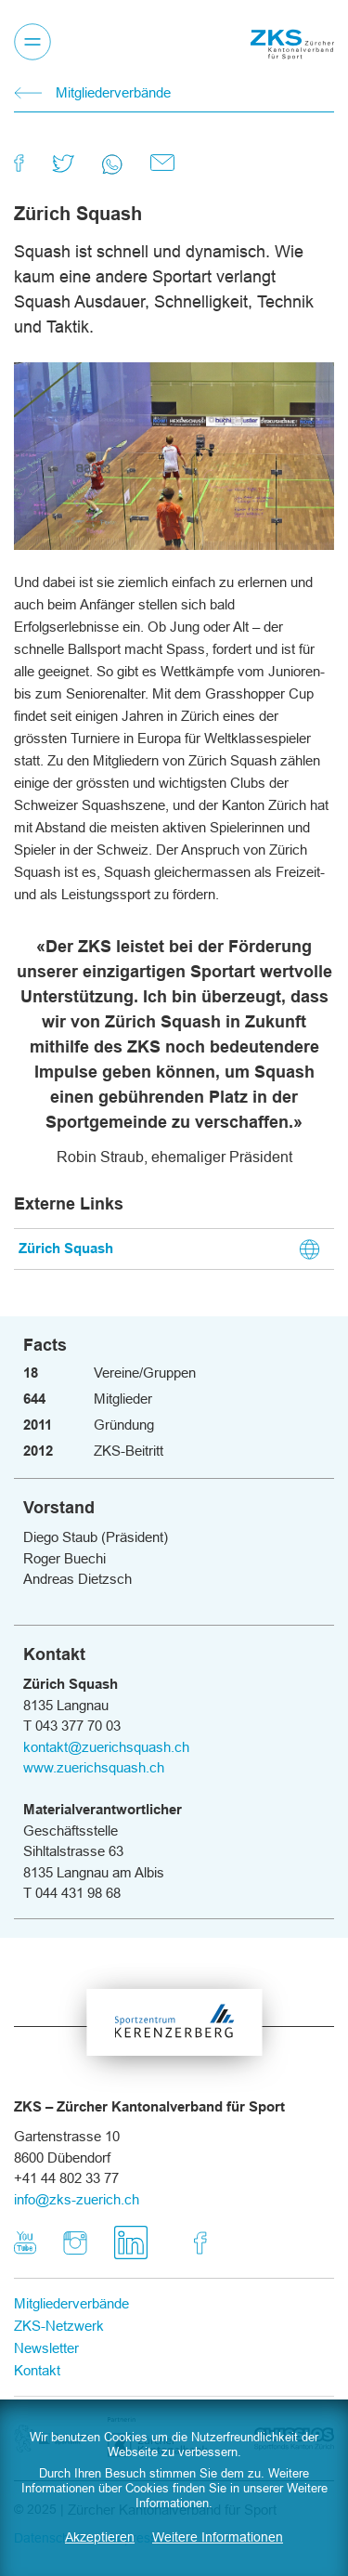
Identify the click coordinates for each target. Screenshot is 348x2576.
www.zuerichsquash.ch (93, 1767)
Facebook (200, 2233)
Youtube (25, 2233)
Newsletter (46, 2348)
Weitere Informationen (217, 2537)
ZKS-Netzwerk (59, 2326)
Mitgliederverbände (113, 92)
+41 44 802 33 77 (66, 2178)
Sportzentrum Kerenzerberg (174, 2028)
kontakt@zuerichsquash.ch (106, 1747)
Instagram (75, 2233)
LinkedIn (152, 2233)
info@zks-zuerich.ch (76, 2199)
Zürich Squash (66, 1248)
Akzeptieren (100, 2537)
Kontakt (37, 2370)
